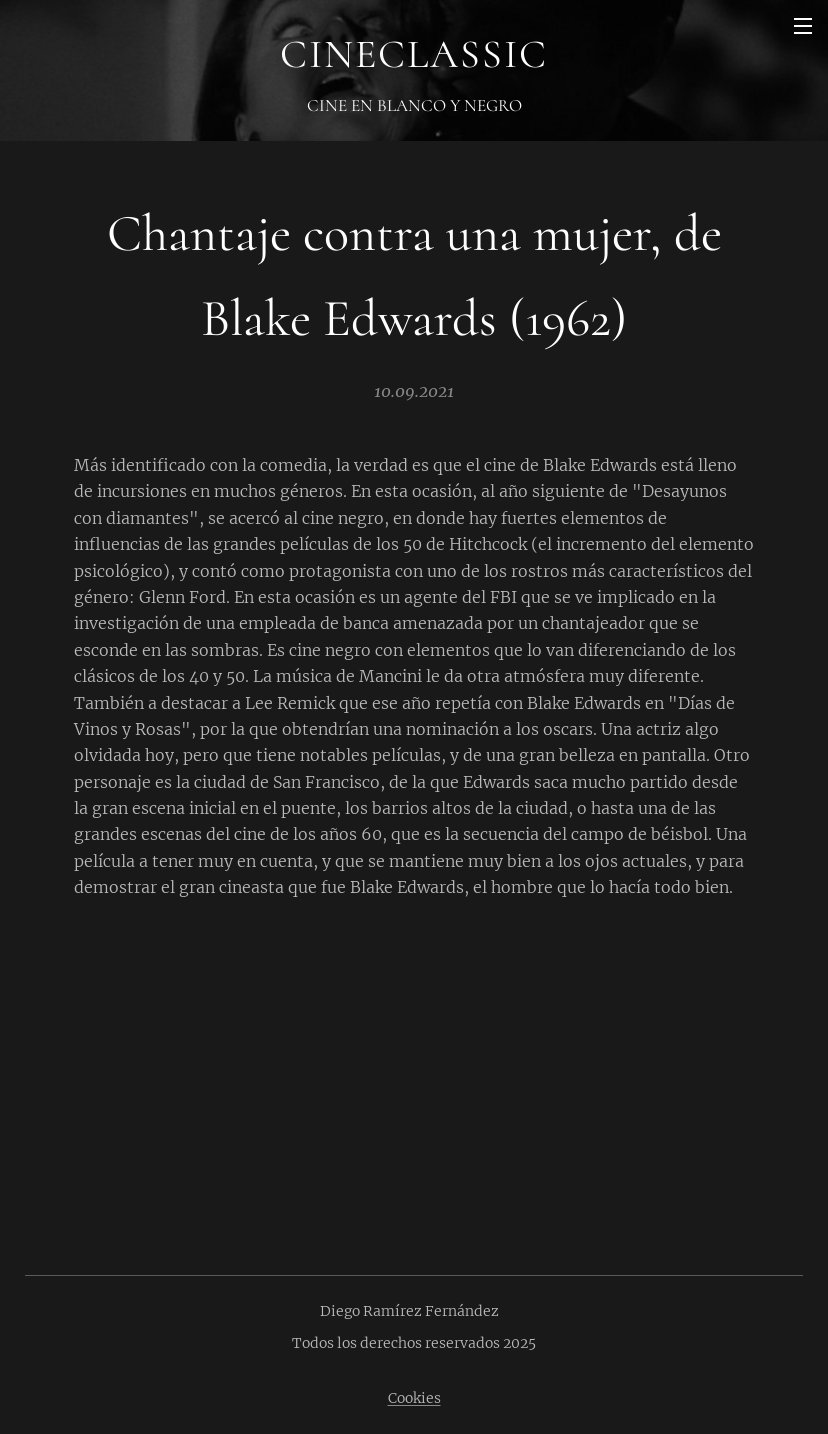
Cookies (414, 1398)
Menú (803, 26)
